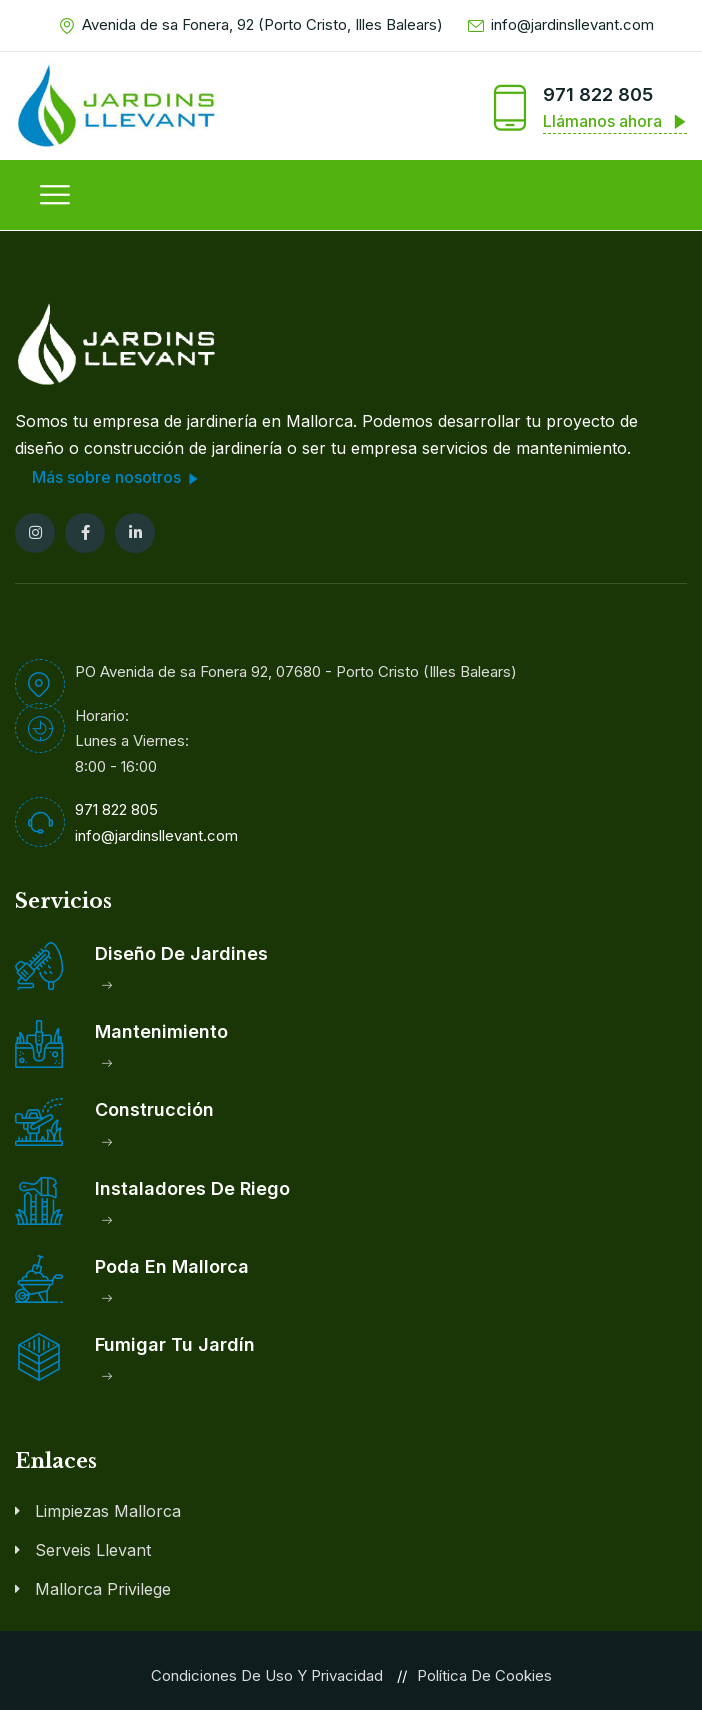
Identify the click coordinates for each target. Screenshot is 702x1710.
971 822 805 (598, 94)
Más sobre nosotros (118, 478)
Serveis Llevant (93, 1549)
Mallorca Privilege (103, 1588)
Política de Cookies (484, 1674)
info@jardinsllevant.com (561, 25)
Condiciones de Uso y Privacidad (267, 1674)
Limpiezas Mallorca (108, 1510)
